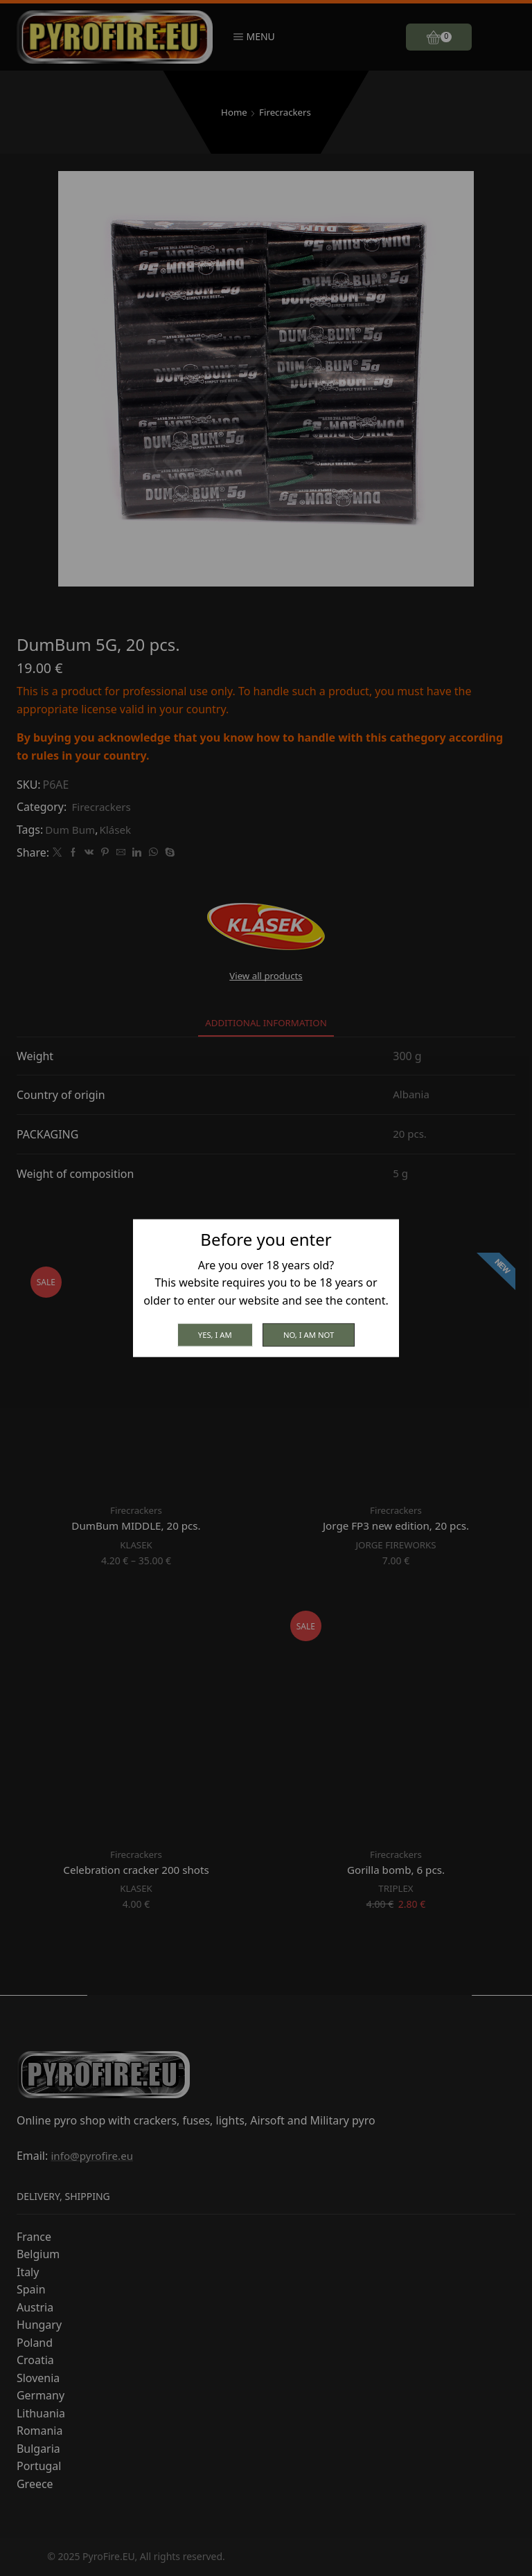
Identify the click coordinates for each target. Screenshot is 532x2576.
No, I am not (310, 1334)
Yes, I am (213, 1334)
